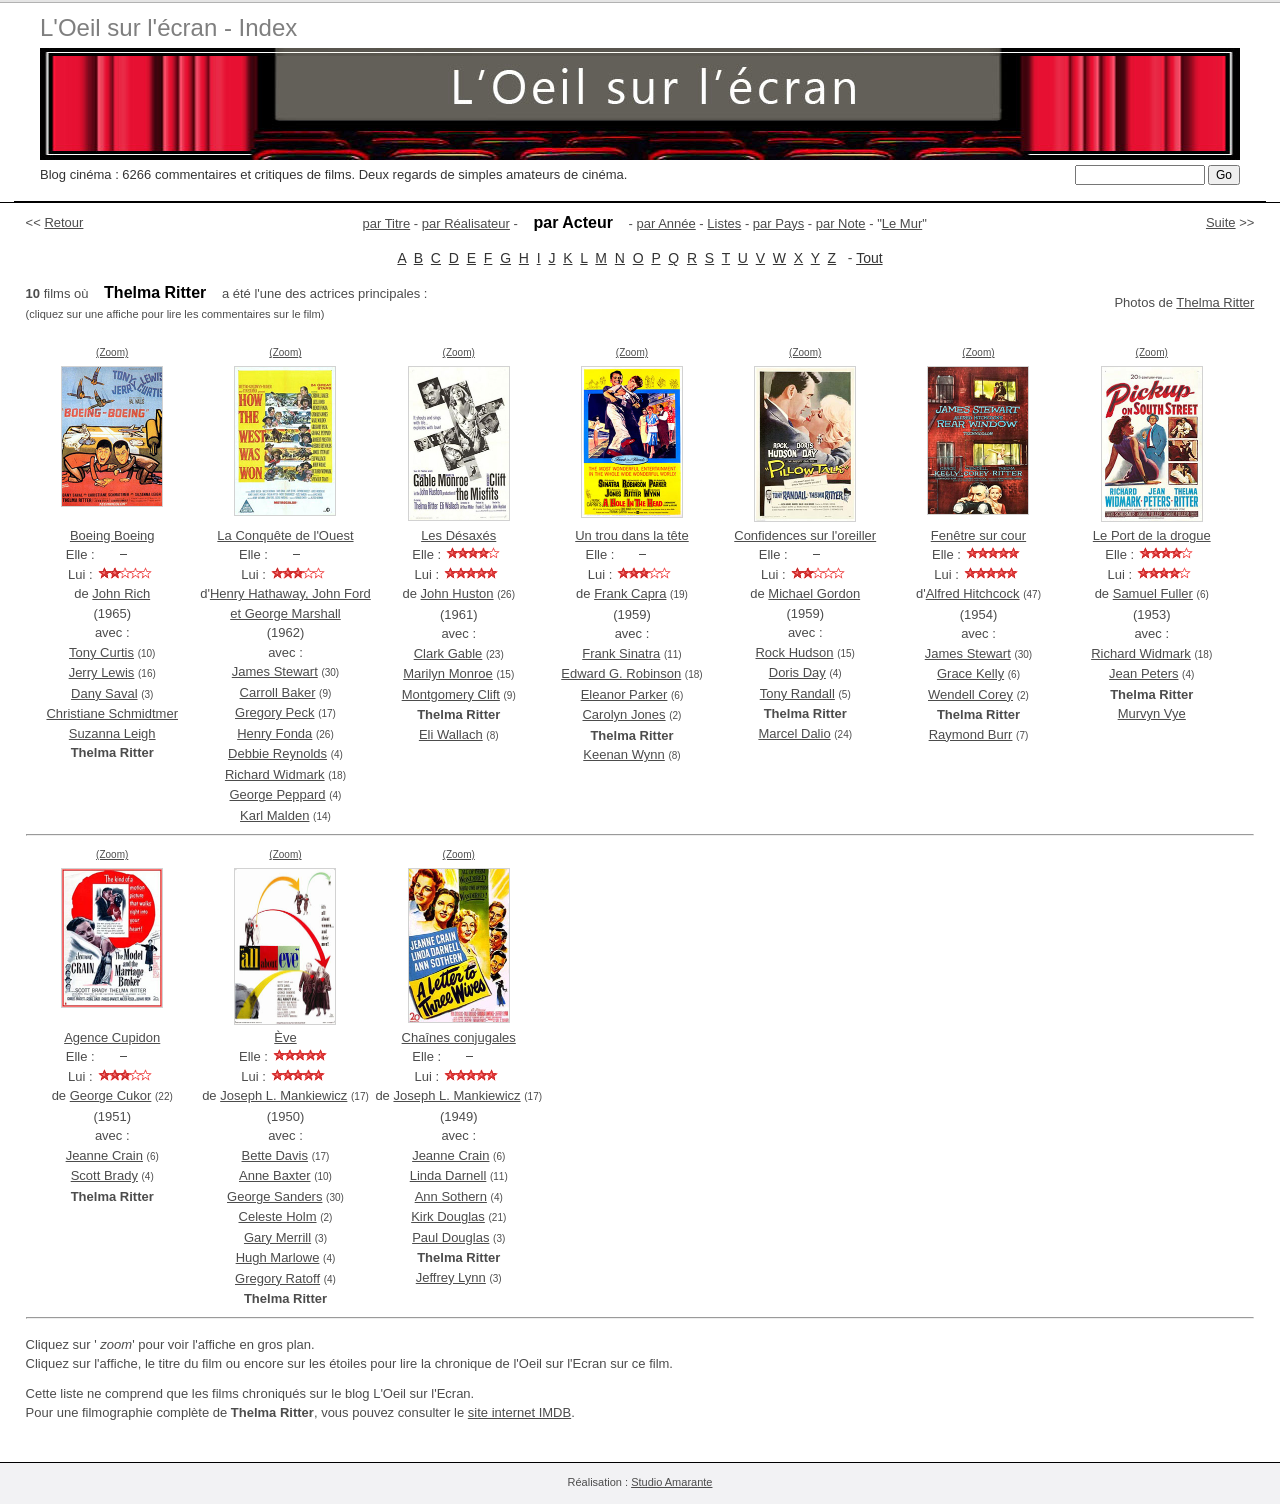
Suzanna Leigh (112, 733)
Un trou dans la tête (631, 535)
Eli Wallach (451, 734)
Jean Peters (1143, 673)
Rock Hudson (794, 652)
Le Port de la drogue (1152, 535)
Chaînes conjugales (459, 1037)
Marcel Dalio (794, 733)
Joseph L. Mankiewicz (283, 1095)
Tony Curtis (101, 652)
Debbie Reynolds (277, 753)
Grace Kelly (970, 673)
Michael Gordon (814, 593)
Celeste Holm (278, 1216)
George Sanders (274, 1196)
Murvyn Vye (1152, 713)
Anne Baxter (275, 1175)
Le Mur (902, 223)
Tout (869, 258)
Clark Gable (448, 653)
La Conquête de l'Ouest (285, 535)
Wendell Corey (970, 694)
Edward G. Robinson (621, 673)
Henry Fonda (274, 733)
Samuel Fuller (1153, 593)
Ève (285, 1037)
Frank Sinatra (621, 653)
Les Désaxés (458, 535)
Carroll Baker (278, 692)
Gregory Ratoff (277, 1278)
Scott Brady (104, 1175)
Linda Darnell (448, 1175)
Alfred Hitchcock (973, 593)
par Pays (778, 223)
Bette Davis (275, 1155)
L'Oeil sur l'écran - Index (168, 27)
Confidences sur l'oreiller (805, 535)
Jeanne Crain (104, 1155)
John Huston (457, 593)
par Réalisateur (466, 223)
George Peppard (277, 794)
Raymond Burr (971, 734)
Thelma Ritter (1215, 302)
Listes (724, 223)
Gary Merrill (277, 1237)
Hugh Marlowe (278, 1257)
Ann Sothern (451, 1196)
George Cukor (111, 1095)
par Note (841, 223)
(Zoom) (112, 352)
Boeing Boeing (112, 535)
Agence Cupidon (112, 1037)
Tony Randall (797, 693)
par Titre (387, 223)
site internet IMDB (519, 1412)
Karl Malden (274, 815)
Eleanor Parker (624, 694)
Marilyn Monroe (448, 673)
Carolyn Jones (623, 714)
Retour (63, 222)
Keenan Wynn (624, 754)
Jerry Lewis (102, 672)
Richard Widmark (275, 774)
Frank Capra (630, 593)
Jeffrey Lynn (451, 1277)
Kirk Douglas (448, 1216)
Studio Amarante (671, 1482)
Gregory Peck (274, 712)
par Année (665, 223)
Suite (1221, 222)
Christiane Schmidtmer (112, 713)
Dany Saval (104, 693)
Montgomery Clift (451, 694)
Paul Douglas (450, 1237)
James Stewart (275, 671)
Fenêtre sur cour (978, 535)
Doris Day (797, 672)
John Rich (121, 593)
